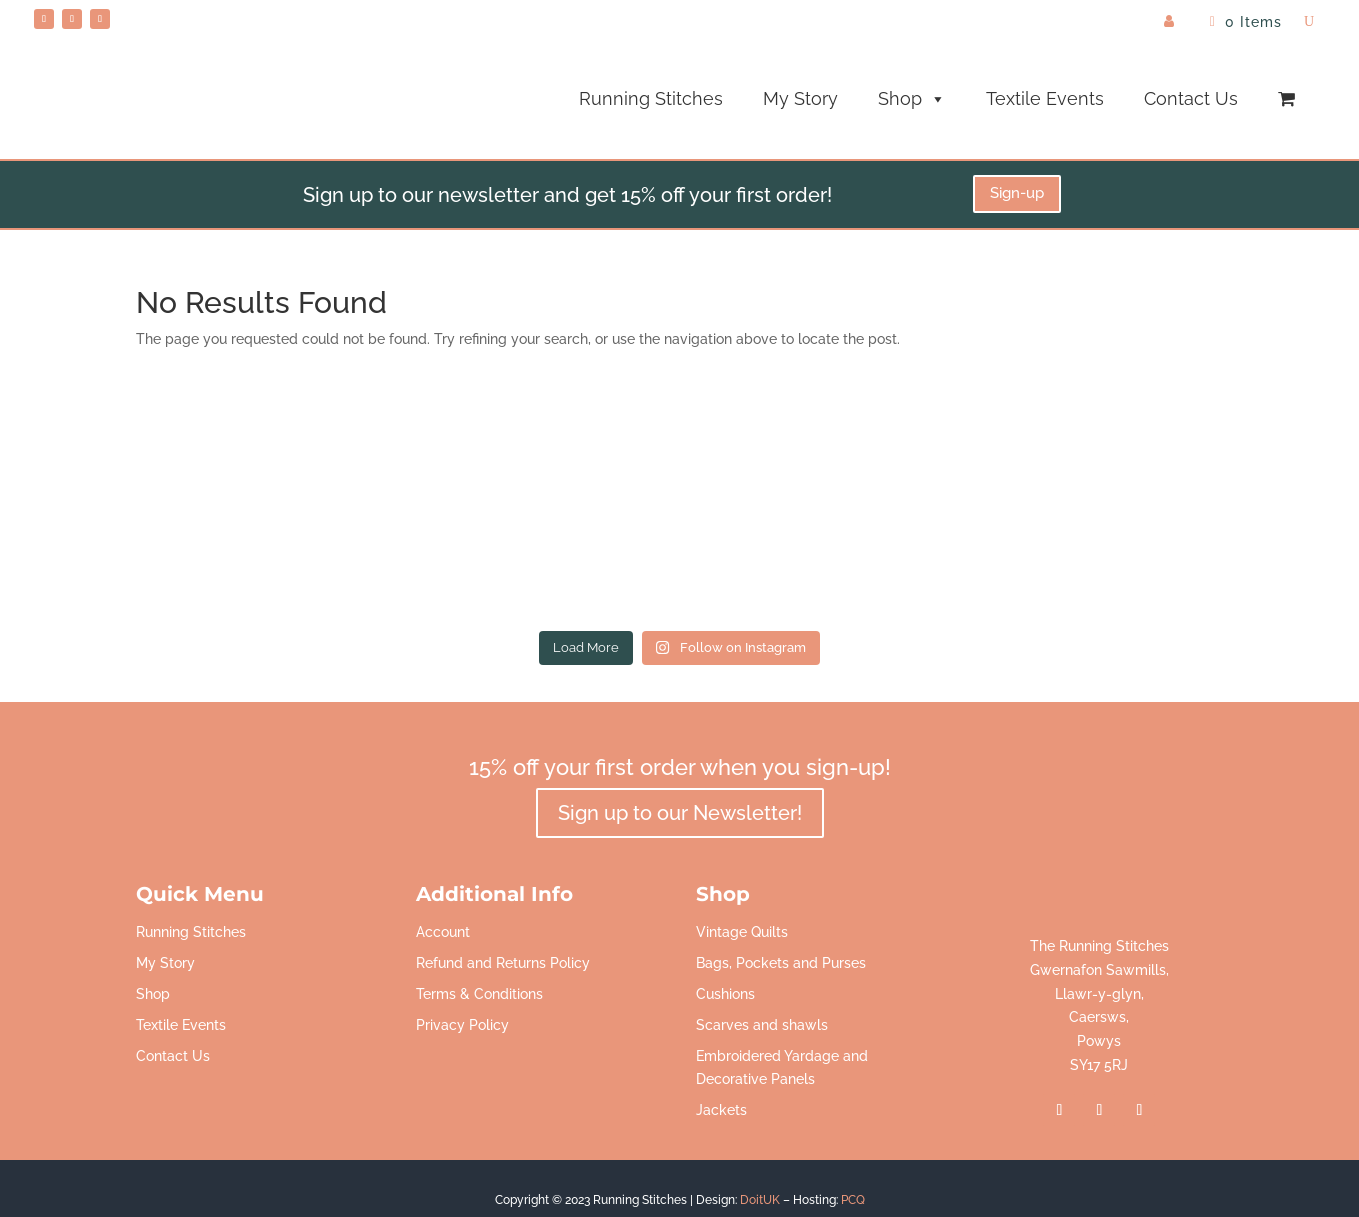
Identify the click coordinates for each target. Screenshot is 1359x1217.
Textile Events (1045, 98)
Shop (912, 99)
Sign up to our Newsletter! (680, 813)
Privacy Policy (462, 1025)
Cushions (725, 994)
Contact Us (1191, 98)
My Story (800, 98)
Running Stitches (651, 98)
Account (443, 932)
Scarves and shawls (762, 1025)
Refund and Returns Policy (503, 963)
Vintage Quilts (742, 932)
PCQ (853, 1200)
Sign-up (1017, 193)
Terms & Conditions (479, 994)
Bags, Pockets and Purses (781, 963)
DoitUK (760, 1200)
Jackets (721, 1110)
